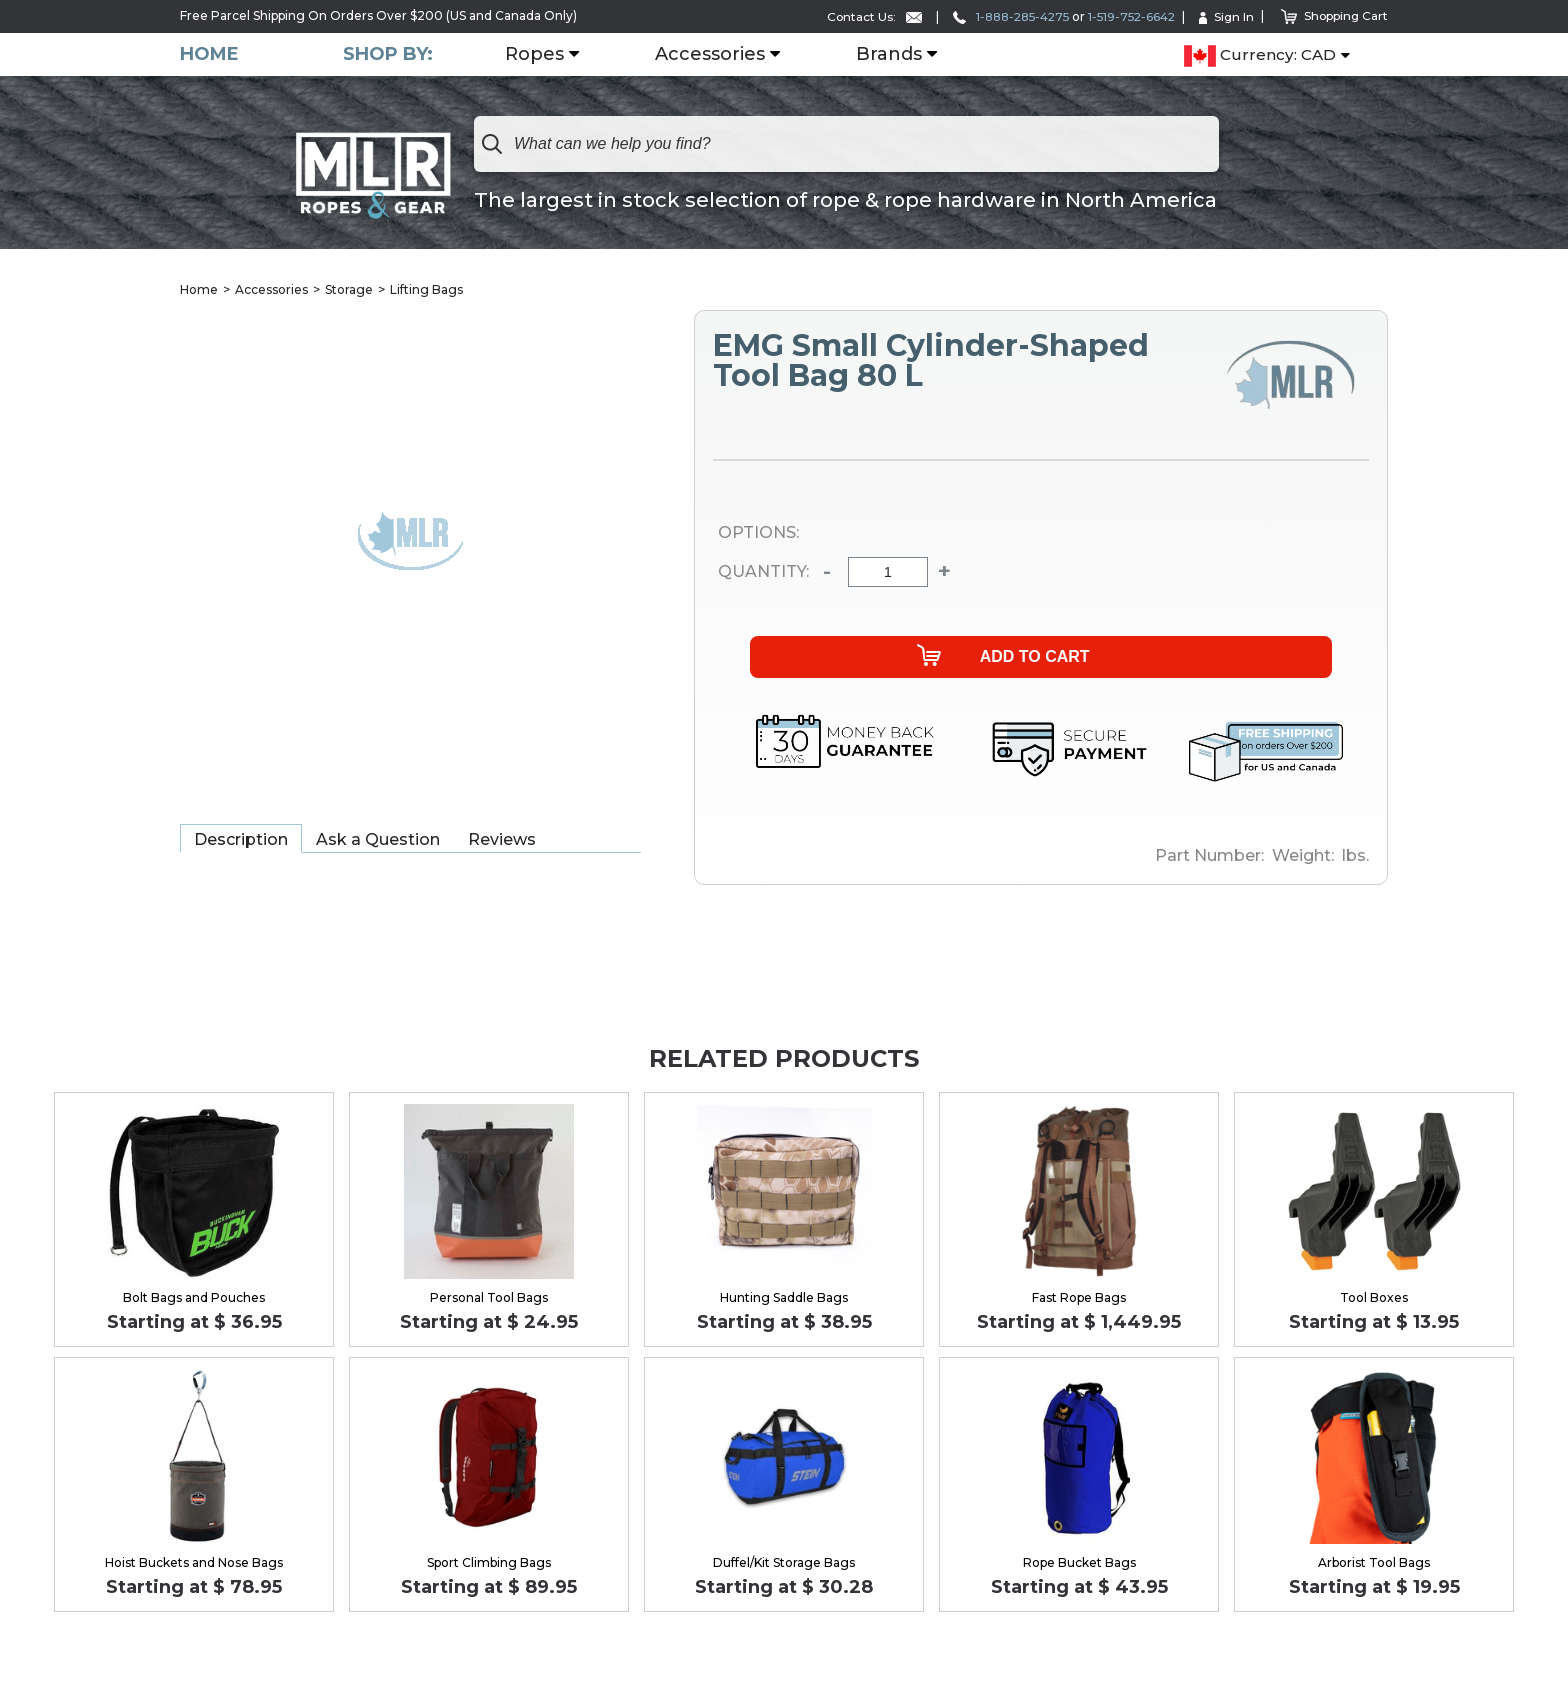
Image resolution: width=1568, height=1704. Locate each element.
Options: (758, 534)
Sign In (1224, 16)
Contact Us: (863, 16)
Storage (349, 289)
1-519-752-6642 (1126, 16)
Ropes (535, 55)
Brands (890, 55)
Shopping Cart (1333, 15)
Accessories (711, 55)
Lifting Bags (426, 289)
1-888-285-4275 (1002, 16)
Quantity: (753, 572)
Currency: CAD (1260, 56)
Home (209, 54)
